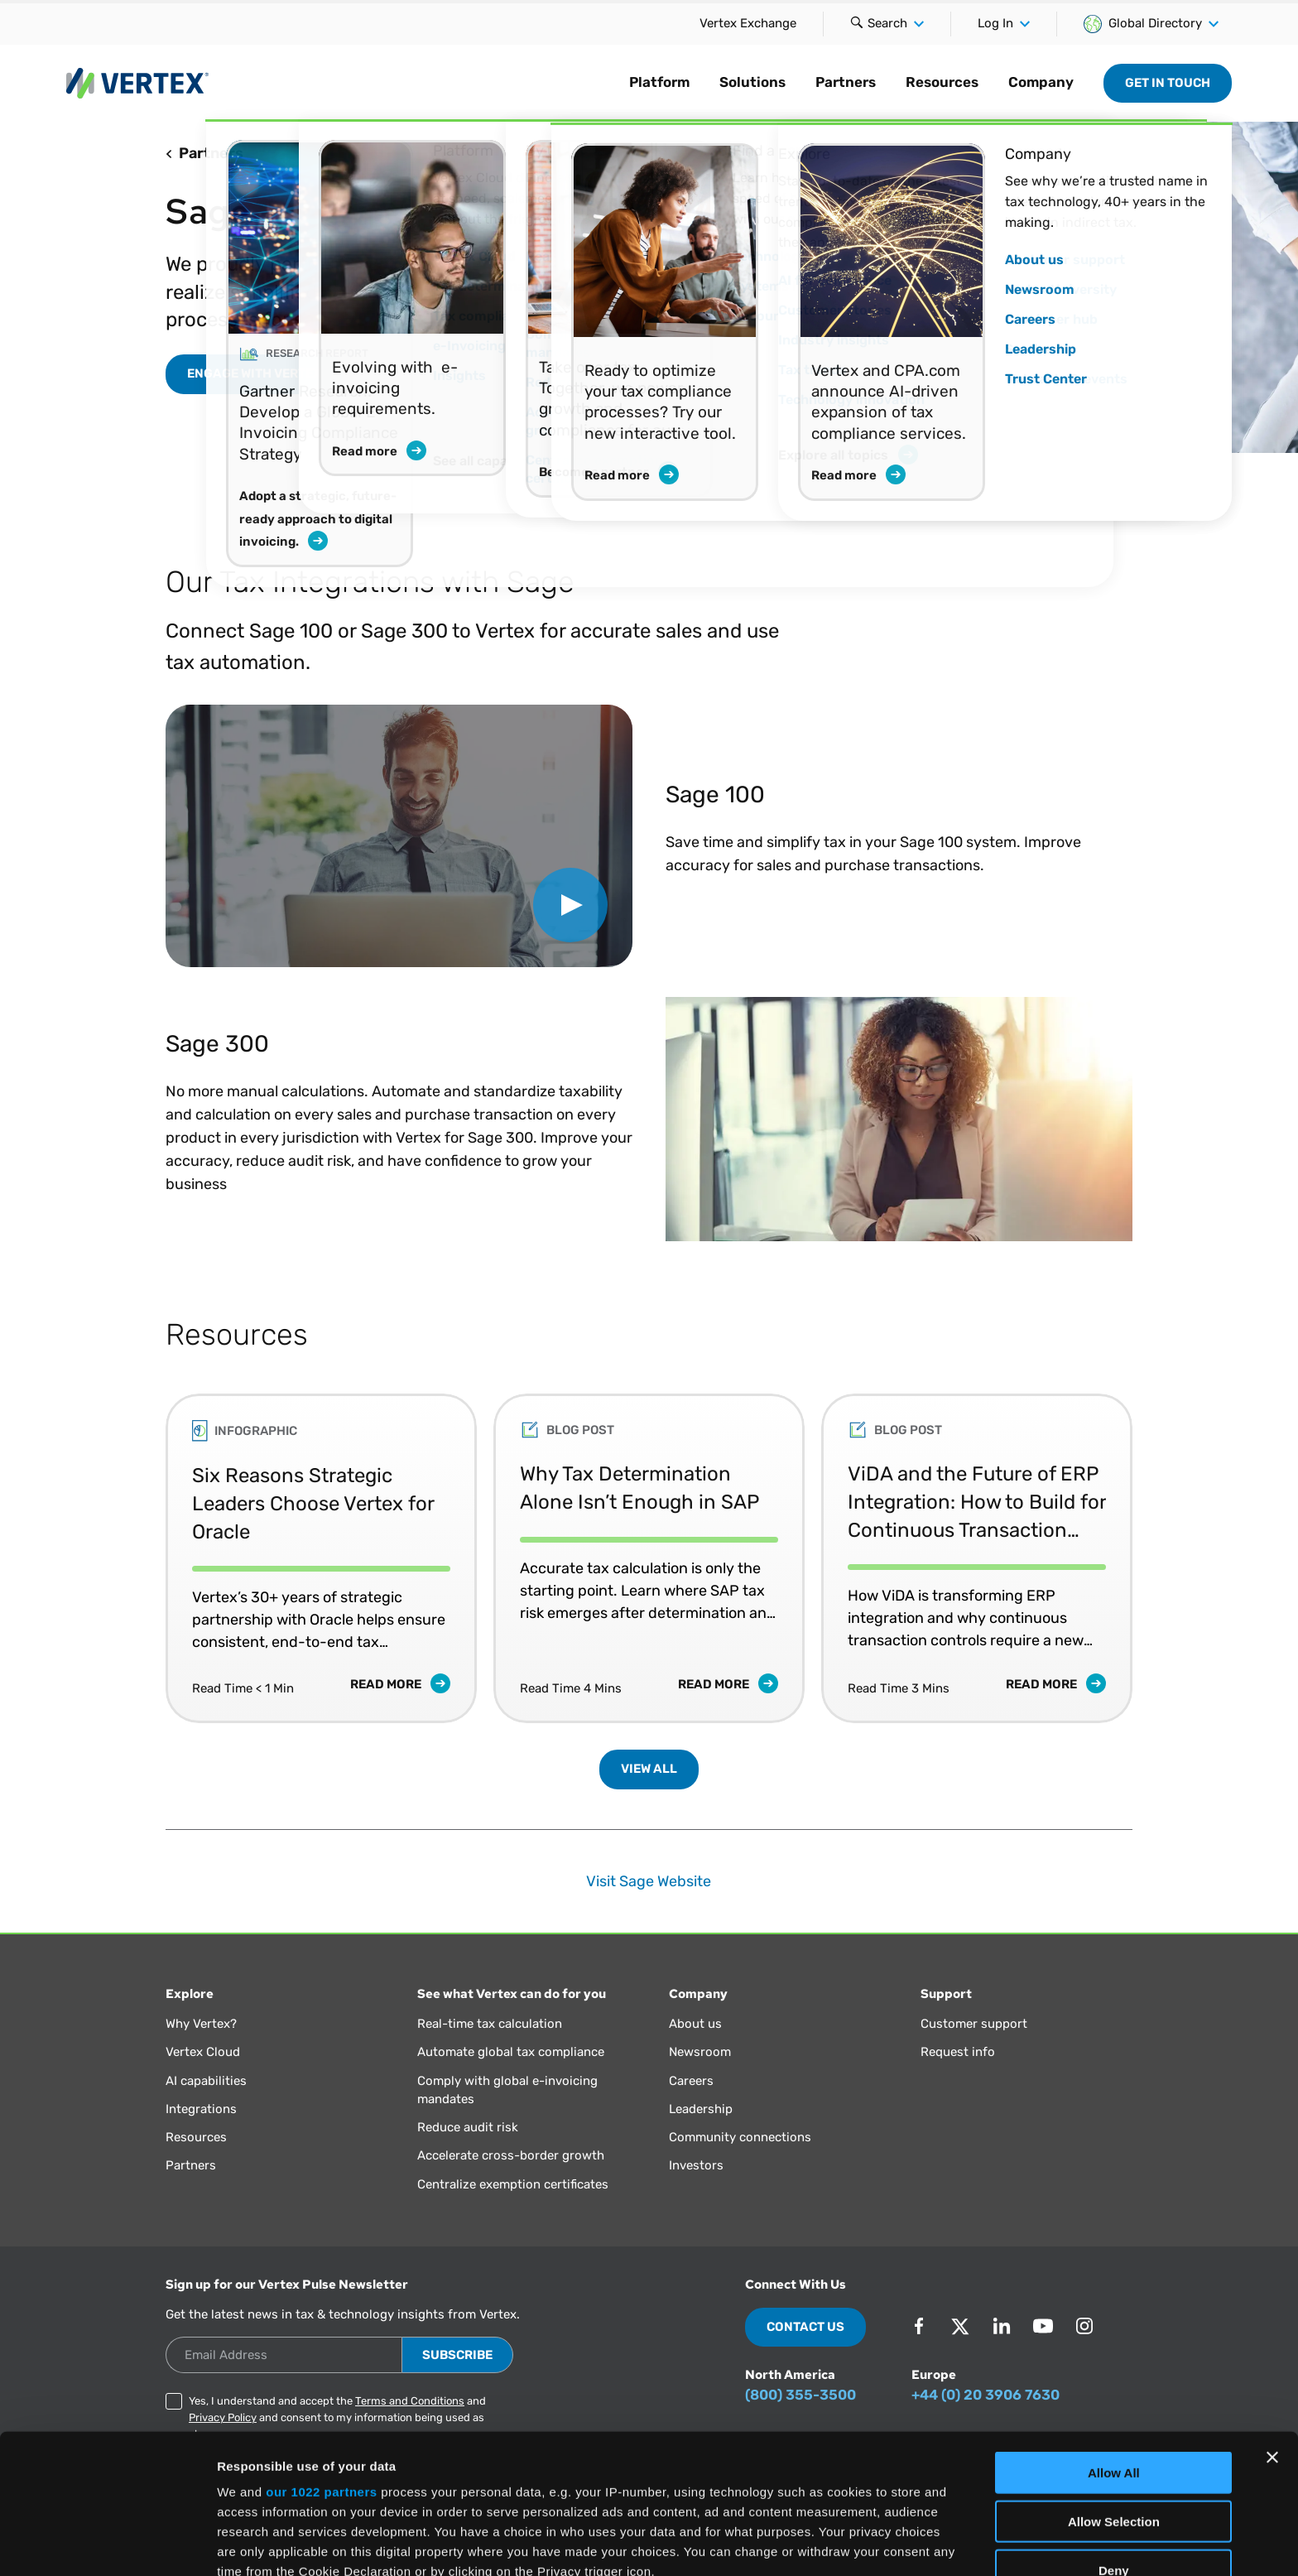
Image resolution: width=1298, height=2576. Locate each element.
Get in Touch (1167, 82)
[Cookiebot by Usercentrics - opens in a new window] (107, 2543)
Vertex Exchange (747, 23)
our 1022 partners (321, 2353)
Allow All (1114, 2334)
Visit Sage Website (648, 1881)
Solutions (752, 82)
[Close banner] (1272, 2318)
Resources (942, 82)
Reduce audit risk (467, 2127)
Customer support (974, 2023)
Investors (696, 2165)
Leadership (701, 2109)
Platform (659, 82)
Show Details (869, 2543)
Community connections (740, 2137)
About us (695, 2023)
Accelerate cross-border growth (510, 2155)
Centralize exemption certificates (512, 2184)
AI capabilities (206, 2080)
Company (1041, 82)
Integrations (201, 2109)
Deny (1113, 2431)
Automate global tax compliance (510, 2051)
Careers (691, 2080)
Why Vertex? (201, 2023)
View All (649, 1768)
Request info (958, 2051)
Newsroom (700, 2051)
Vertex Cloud (203, 2051)
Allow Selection (1114, 2382)
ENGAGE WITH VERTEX (254, 373)
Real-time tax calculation (489, 2023)
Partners (845, 82)
